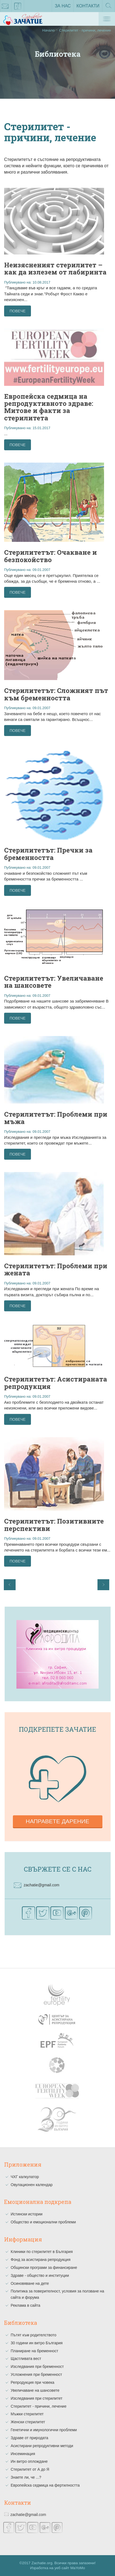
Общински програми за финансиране (44, 2267)
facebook (18, 7)
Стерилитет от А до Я (30, 2469)
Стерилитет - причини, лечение (39, 2406)
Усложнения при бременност (36, 2374)
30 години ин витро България (37, 2343)
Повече (17, 311)
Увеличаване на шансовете (35, 2390)
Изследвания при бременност (37, 2366)
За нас (63, 6)
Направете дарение (57, 1821)
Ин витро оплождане (29, 2461)
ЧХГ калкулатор (25, 2177)
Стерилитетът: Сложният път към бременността (56, 694)
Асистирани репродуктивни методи (42, 2446)
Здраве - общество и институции (40, 2275)
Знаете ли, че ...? (26, 2477)
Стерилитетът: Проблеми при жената (55, 1269)
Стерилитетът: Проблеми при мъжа (55, 1118)
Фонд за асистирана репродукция (40, 2259)
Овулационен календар (32, 2184)
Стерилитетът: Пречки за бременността (48, 854)
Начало (48, 30)
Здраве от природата (29, 2438)
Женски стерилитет (28, 2422)
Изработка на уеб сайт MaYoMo (57, 2568)
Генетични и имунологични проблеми (44, 2430)
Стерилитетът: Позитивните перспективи (54, 1525)
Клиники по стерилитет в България (42, 2251)
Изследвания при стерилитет (36, 2398)
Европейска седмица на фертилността (45, 2485)
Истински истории (26, 2214)
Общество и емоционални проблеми (43, 2222)
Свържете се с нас (57, 1869)
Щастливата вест (26, 2358)
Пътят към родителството (33, 2335)
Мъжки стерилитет (27, 2414)
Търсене (108, 7)
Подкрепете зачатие (57, 1729)
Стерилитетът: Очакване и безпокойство (50, 556)
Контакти (87, 6)
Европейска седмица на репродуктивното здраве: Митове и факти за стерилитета (48, 407)
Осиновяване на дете (30, 2283)
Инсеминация (23, 2454)
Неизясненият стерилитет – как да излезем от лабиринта (55, 268)
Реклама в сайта (25, 2305)
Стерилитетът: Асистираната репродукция (55, 1383)
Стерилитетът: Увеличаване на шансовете (53, 982)
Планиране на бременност (34, 2351)
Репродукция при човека (32, 2382)
